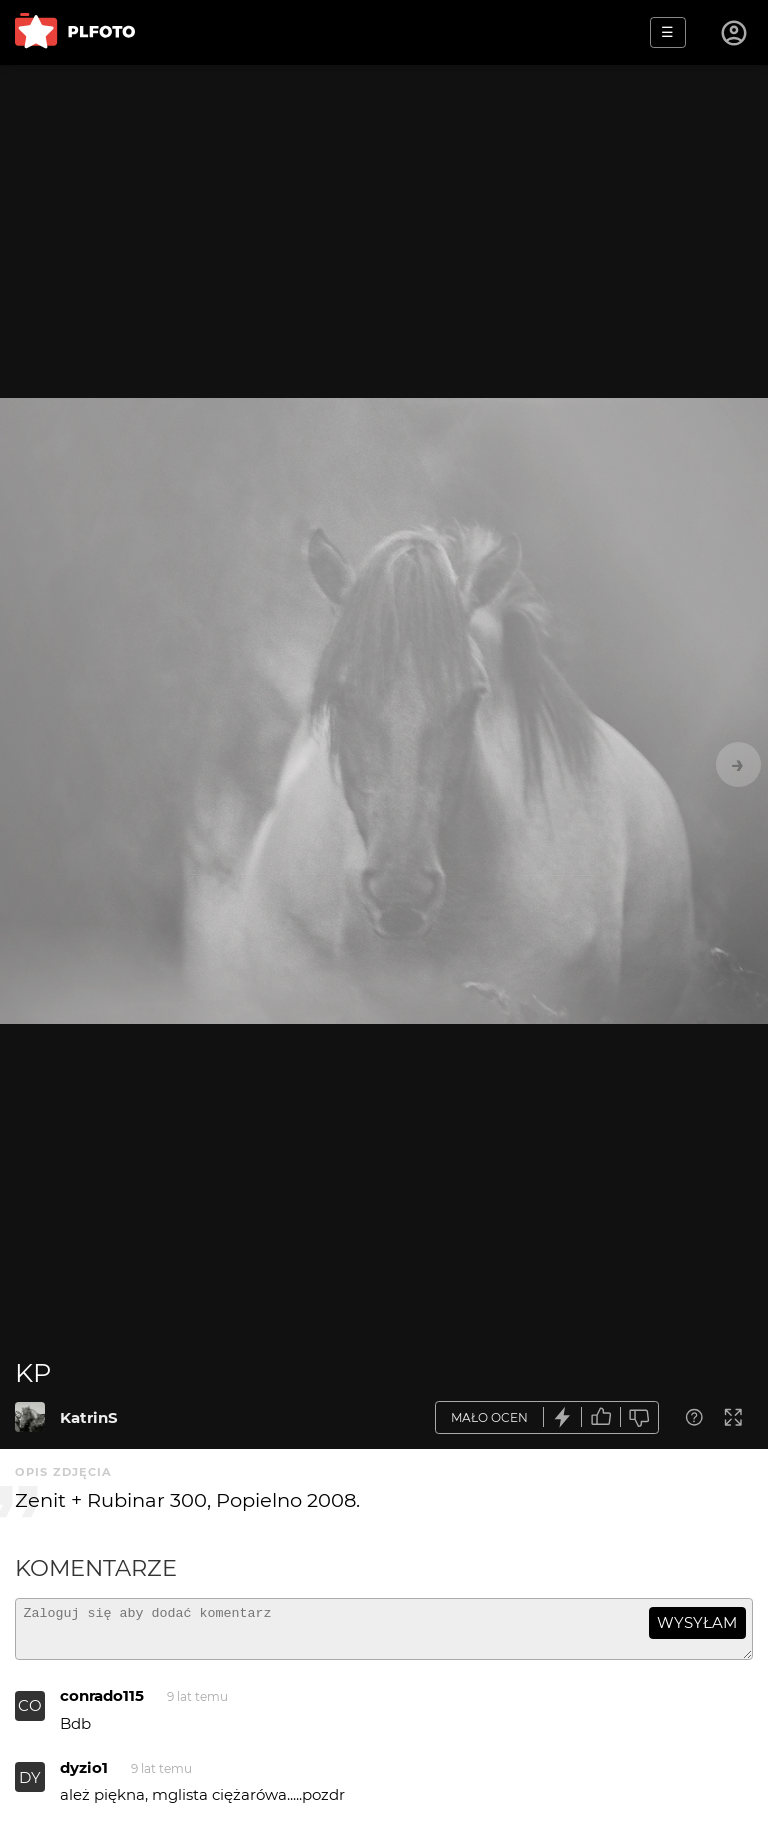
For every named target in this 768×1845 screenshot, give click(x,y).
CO (30, 1714)
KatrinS (89, 1417)
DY (30, 1786)
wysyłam (697, 1622)
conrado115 (102, 1704)
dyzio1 (84, 1776)
